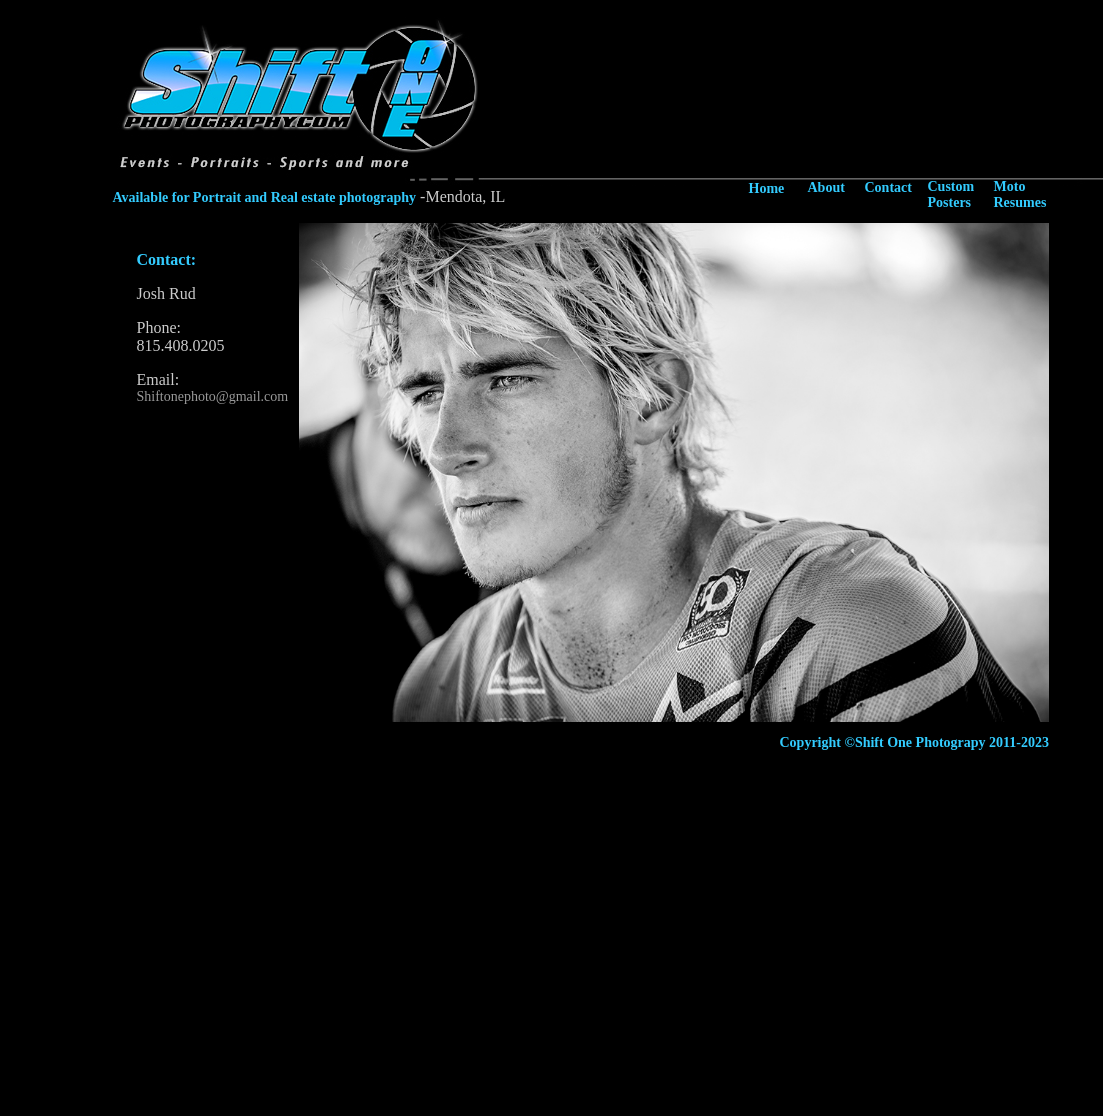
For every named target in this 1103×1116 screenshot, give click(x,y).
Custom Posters (951, 194)
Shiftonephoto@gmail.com (213, 396)
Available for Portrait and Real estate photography (265, 197)
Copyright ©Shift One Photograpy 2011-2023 (914, 742)
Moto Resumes (1020, 194)
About (826, 187)
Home (767, 188)
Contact (888, 187)
